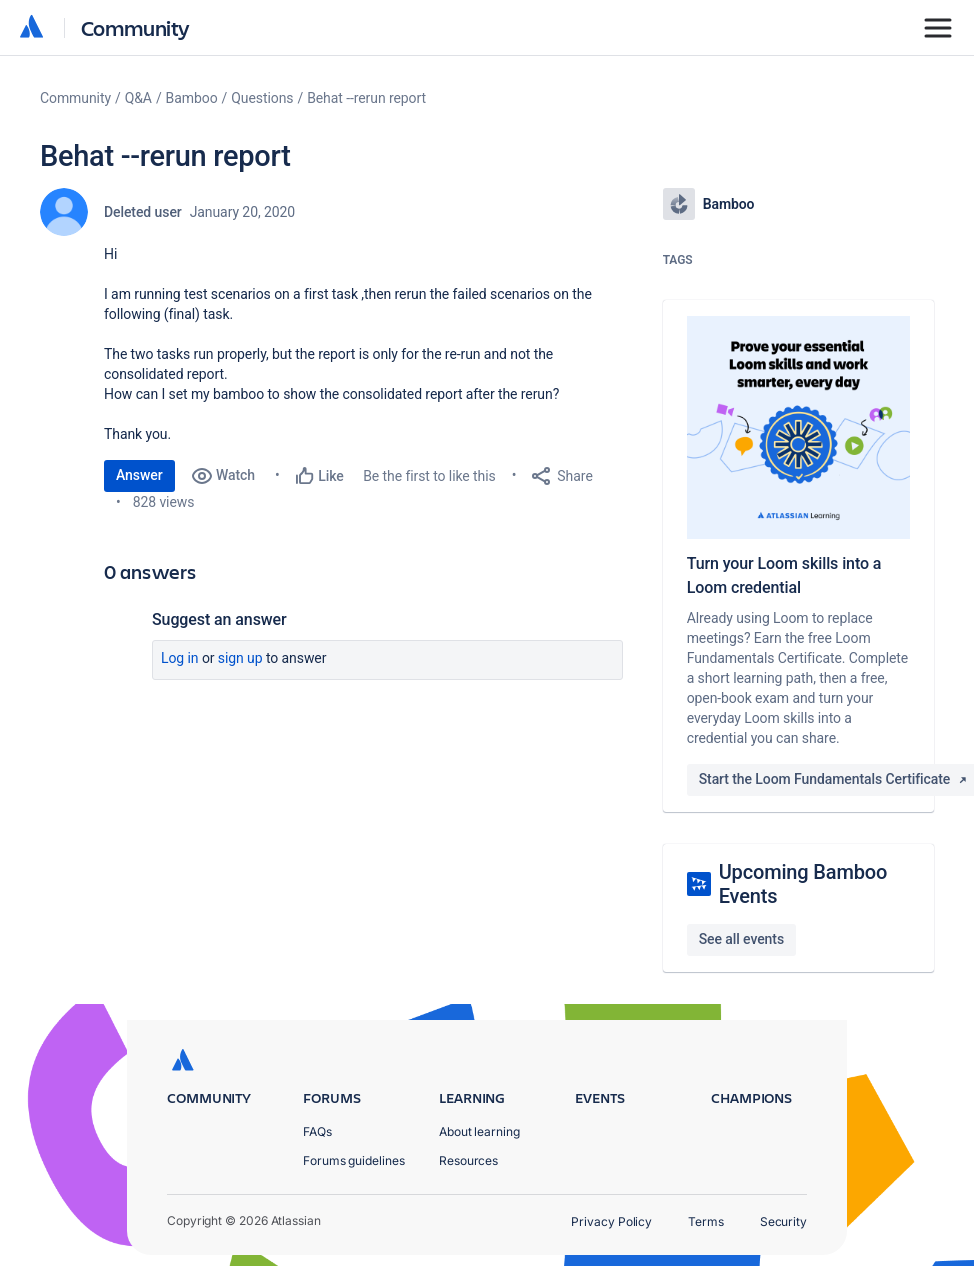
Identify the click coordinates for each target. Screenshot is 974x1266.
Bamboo (192, 98)
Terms (706, 1221)
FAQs (317, 1131)
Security (783, 1221)
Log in (180, 658)
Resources (468, 1160)
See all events (741, 939)
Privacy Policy (611, 1221)
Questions (262, 98)
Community (135, 27)
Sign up (240, 658)
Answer (139, 475)
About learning (479, 1131)
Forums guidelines (354, 1160)
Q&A (138, 98)
